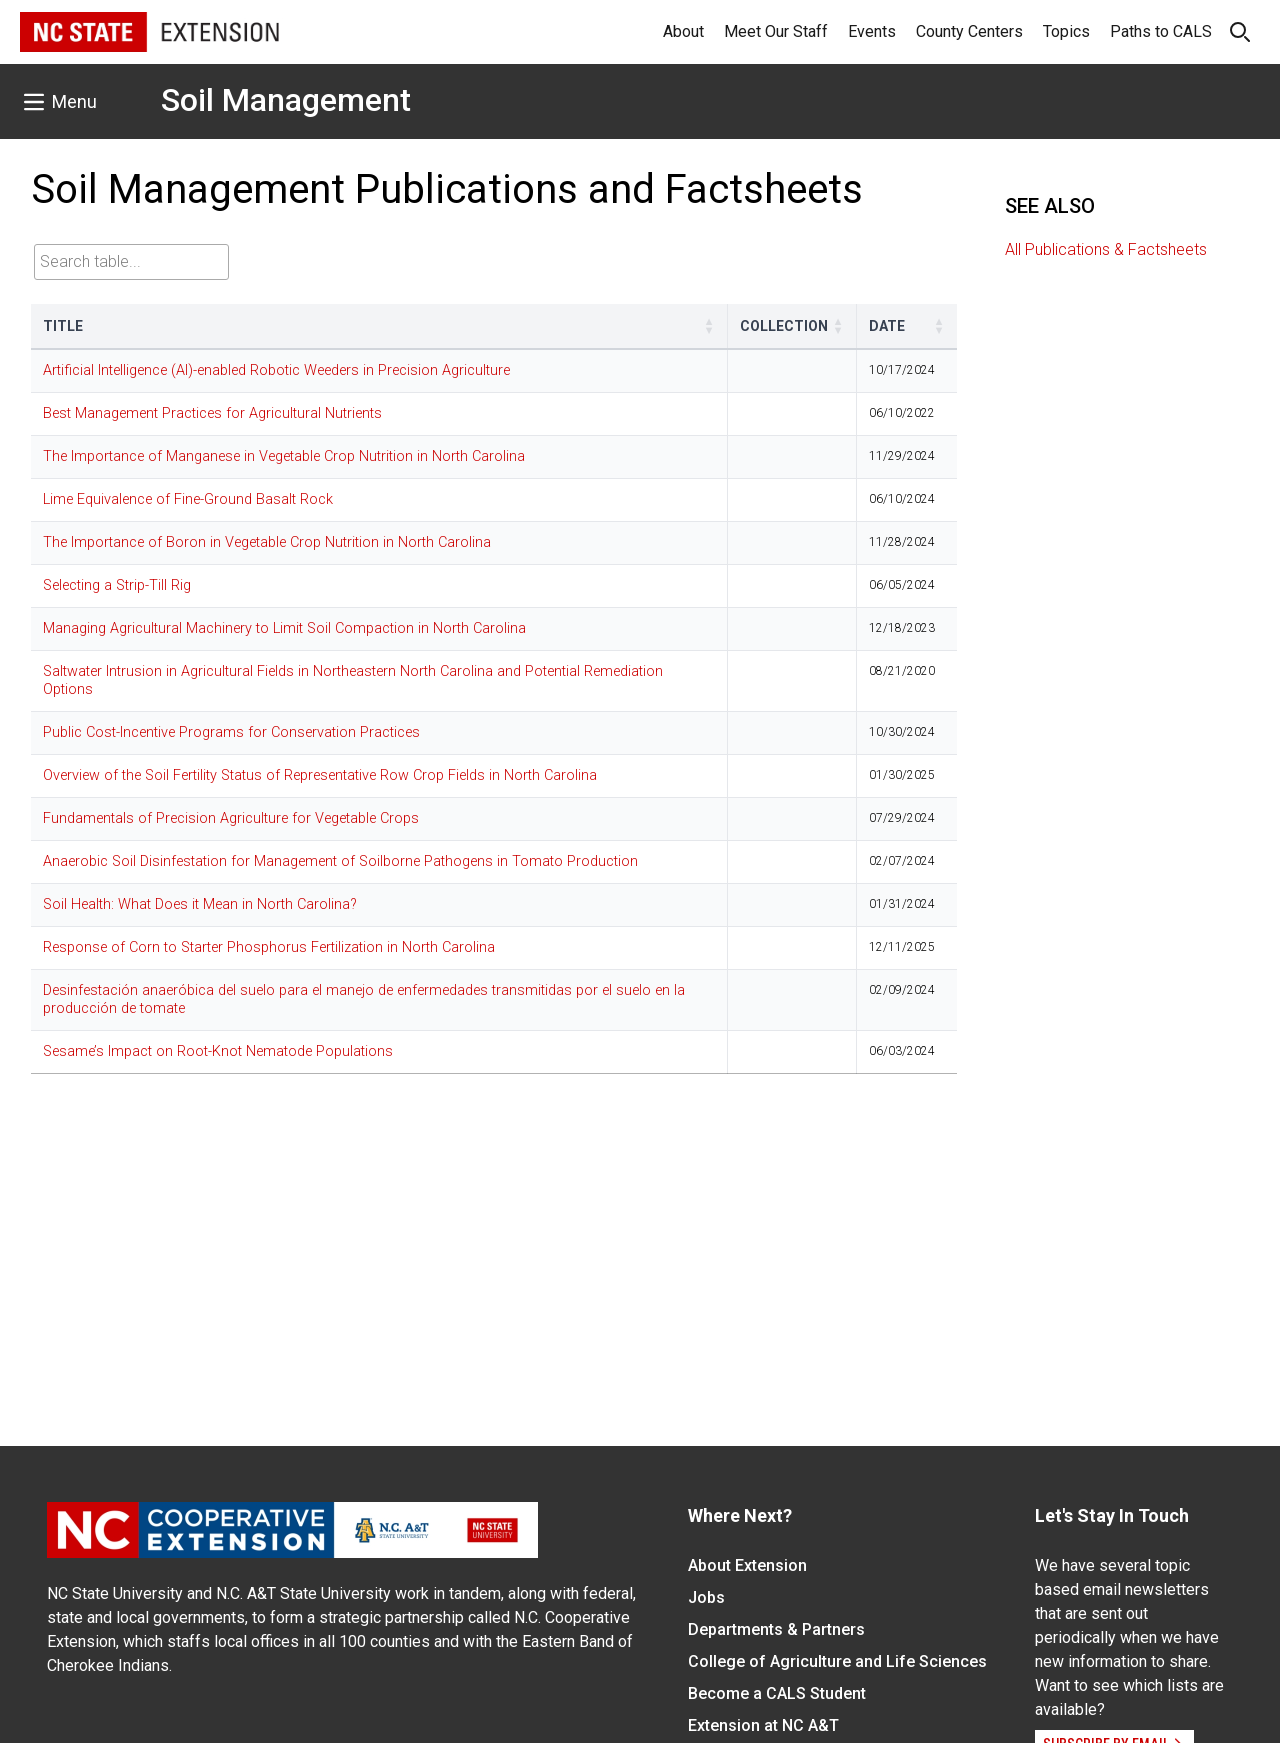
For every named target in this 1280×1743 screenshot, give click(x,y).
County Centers (969, 31)
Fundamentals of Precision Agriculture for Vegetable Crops (231, 818)
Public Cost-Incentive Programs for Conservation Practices (231, 732)
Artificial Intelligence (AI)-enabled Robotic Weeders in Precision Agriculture (276, 370)
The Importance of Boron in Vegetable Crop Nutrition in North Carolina (267, 542)
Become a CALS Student (777, 1693)
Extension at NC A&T (763, 1725)
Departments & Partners (776, 1629)
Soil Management (286, 100)
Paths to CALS (1161, 31)
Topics (1066, 31)
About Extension (747, 1565)
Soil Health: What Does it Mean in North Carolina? (200, 904)
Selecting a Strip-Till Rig (117, 585)
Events (872, 31)
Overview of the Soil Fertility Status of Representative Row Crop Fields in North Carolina (320, 775)
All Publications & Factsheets (1106, 249)
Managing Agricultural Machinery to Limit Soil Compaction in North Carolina (284, 628)
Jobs (706, 1597)
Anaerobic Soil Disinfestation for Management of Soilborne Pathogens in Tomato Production (340, 861)
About (683, 31)
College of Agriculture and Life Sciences (837, 1661)
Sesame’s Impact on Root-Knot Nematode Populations (218, 1051)
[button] (709, 326)
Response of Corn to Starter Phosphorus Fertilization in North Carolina (269, 947)
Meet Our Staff (776, 31)
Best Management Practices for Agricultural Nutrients (212, 413)
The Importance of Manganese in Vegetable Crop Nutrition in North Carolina (284, 456)
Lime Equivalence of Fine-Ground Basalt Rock (188, 499)
